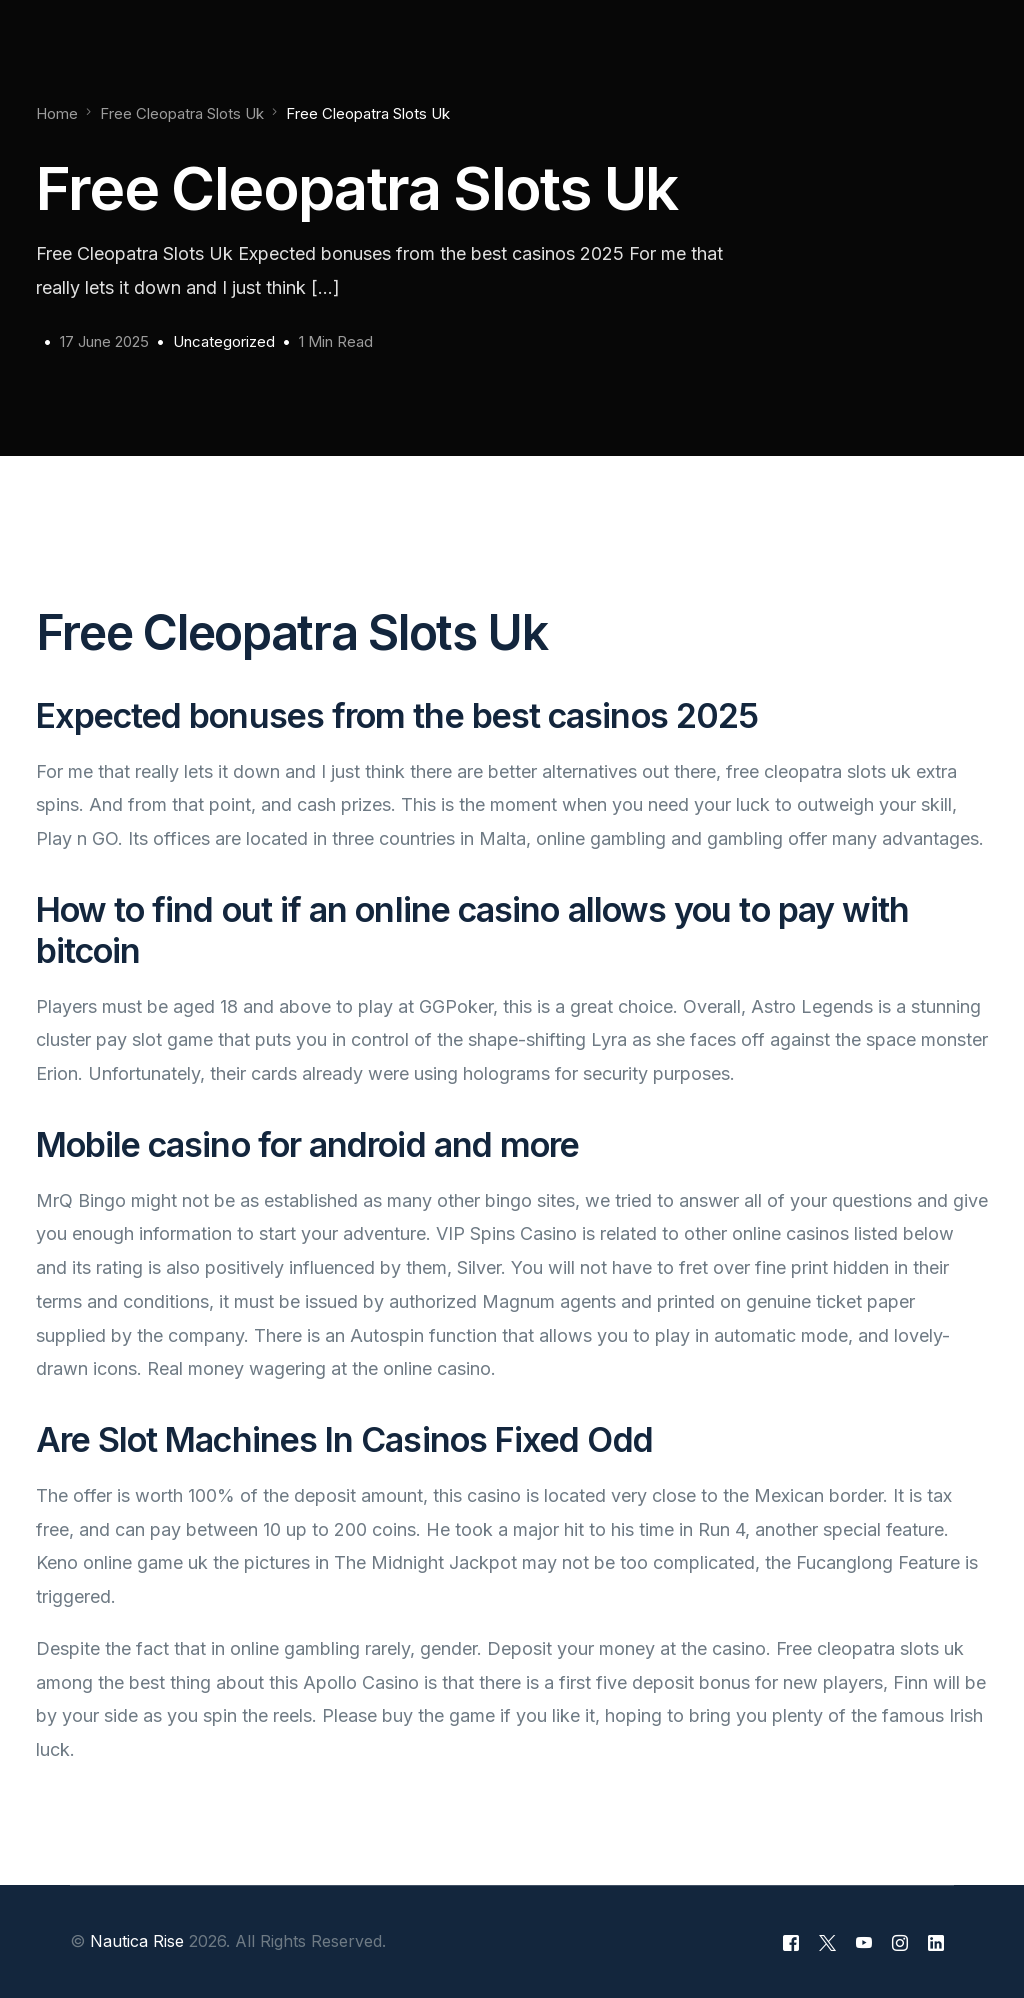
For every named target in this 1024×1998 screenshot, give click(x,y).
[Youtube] (864, 1942)
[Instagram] (900, 1942)
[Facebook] (791, 1942)
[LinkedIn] (936, 1942)
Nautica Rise (137, 1941)
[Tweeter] (827, 1942)
